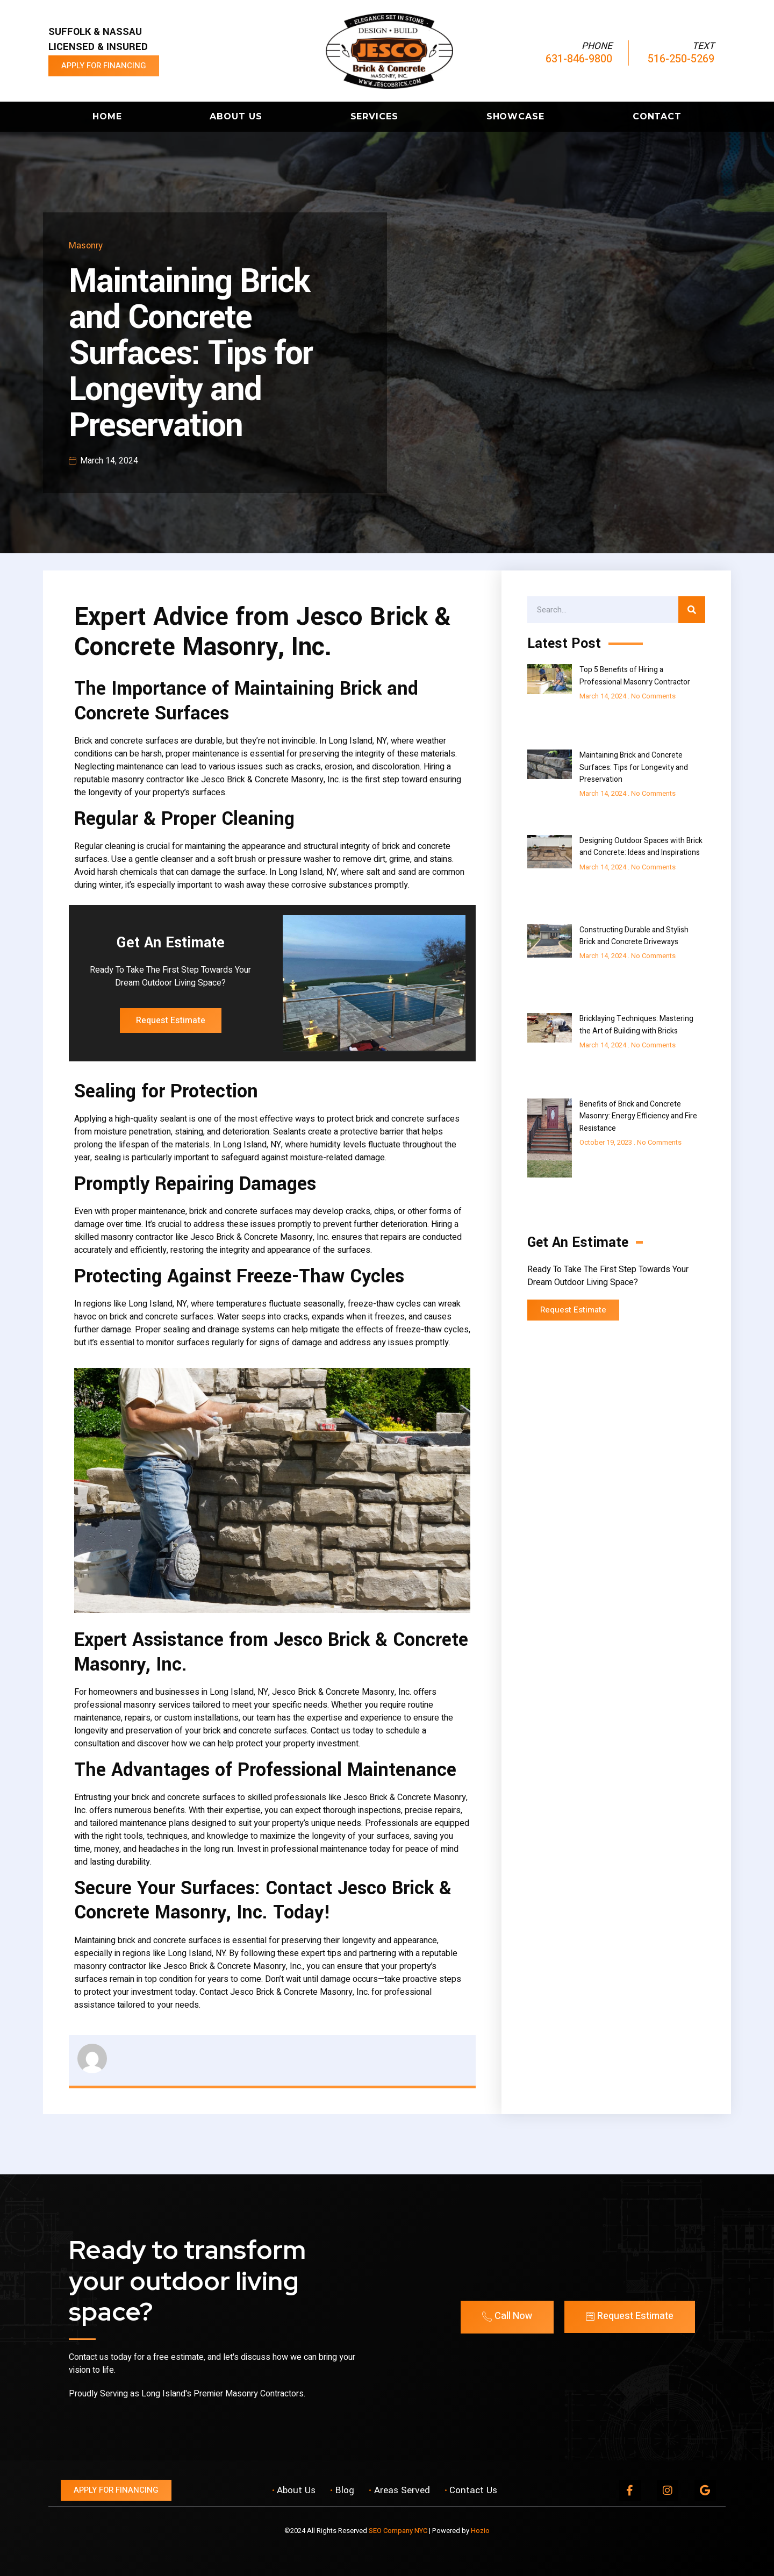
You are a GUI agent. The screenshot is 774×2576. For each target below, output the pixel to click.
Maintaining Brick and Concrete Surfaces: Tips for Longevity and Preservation (633, 767)
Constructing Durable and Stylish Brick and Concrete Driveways (634, 935)
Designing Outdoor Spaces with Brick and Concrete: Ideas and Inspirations (641, 846)
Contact (657, 116)
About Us (236, 116)
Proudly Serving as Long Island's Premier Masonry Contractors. (187, 2393)
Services (374, 116)
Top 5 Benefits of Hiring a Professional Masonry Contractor (634, 675)
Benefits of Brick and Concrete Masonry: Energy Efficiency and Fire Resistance (638, 1116)
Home (107, 116)
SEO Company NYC (398, 2530)
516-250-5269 (681, 59)
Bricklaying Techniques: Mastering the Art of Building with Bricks (636, 1024)
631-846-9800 (579, 59)
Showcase (515, 116)
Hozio (480, 2530)
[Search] (691, 609)
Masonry (86, 245)
